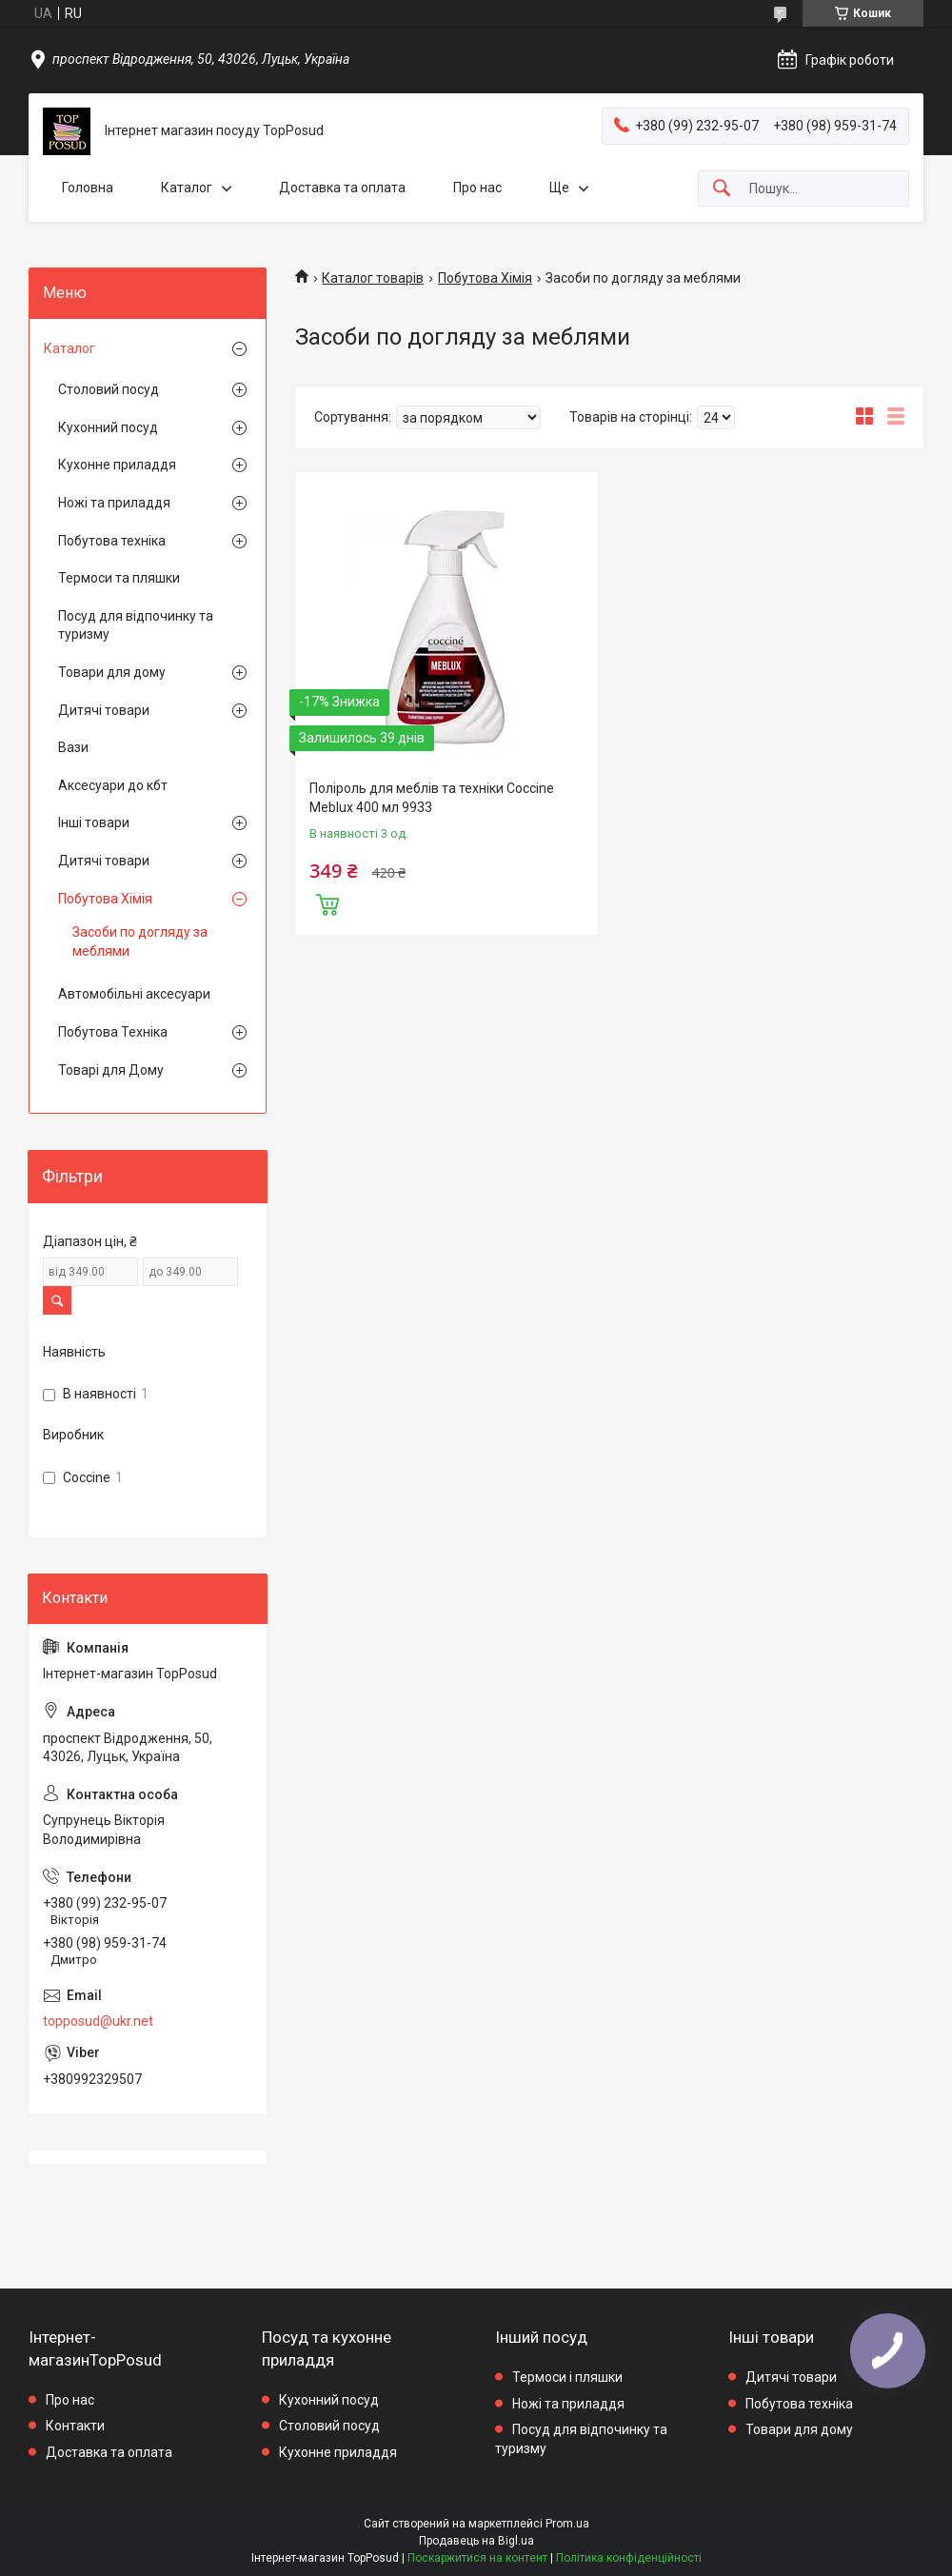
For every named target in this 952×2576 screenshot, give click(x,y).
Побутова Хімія (485, 278)
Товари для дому (112, 672)
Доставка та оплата (342, 187)
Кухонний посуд (108, 427)
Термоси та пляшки (119, 577)
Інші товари (93, 822)
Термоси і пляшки (567, 2377)
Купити (327, 902)
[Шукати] (721, 189)
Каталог (186, 187)
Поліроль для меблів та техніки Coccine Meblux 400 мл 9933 (431, 798)
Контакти (75, 2425)
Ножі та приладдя (114, 502)
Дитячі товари (103, 710)
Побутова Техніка (113, 1032)
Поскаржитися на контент (477, 2558)
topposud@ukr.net (98, 2021)
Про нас (477, 187)
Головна (87, 187)
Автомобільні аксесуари (134, 993)
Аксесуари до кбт (113, 785)
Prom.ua (567, 2523)
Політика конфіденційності (629, 2558)
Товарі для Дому (111, 1070)
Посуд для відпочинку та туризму (135, 625)
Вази (73, 747)
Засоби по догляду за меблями (140, 941)
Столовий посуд (108, 389)
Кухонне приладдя (117, 464)
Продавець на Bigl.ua (476, 2540)
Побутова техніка (112, 540)
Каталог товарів (373, 278)
